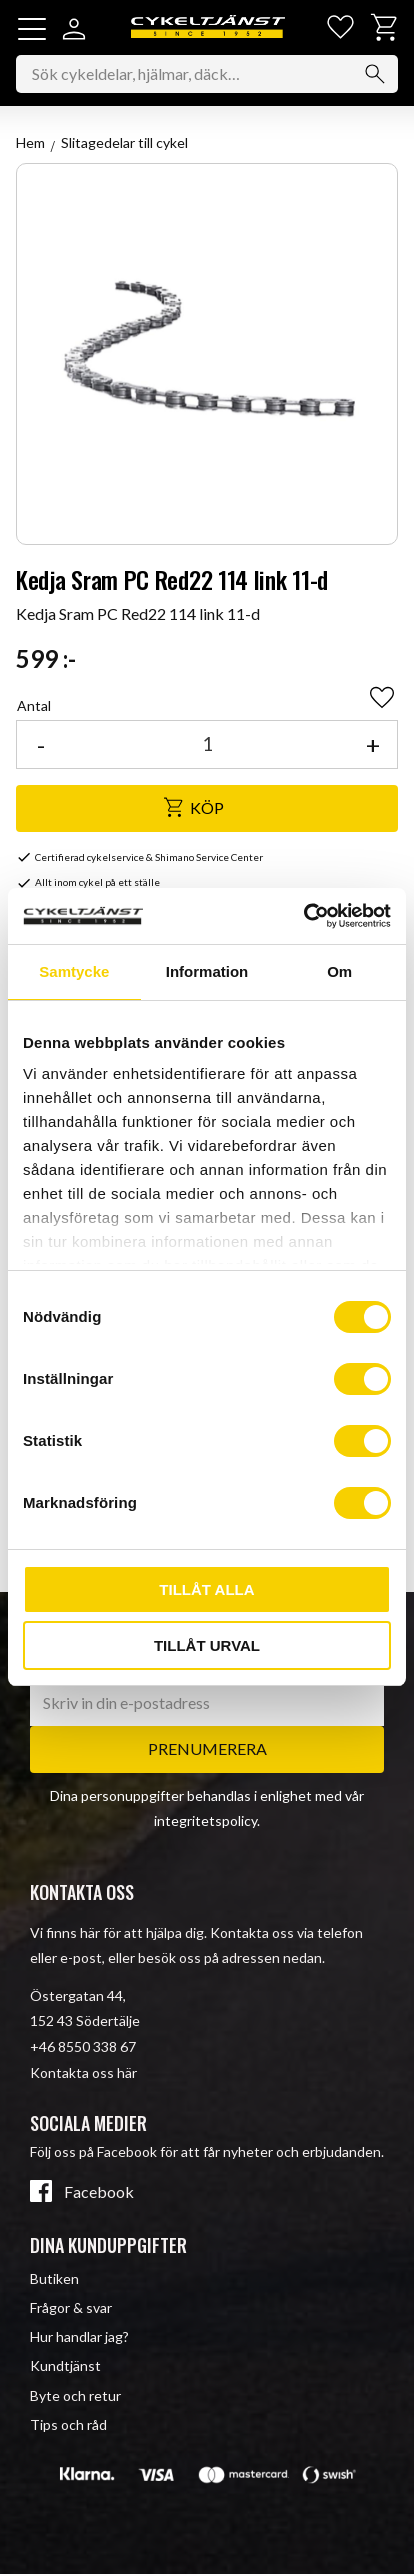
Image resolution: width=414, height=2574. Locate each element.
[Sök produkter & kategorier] (207, 74)
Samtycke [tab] (74, 971)
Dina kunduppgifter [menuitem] (108, 2245)
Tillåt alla (206, 1589)
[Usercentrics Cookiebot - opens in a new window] (303, 916)
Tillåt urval (207, 1645)
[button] (32, 29)
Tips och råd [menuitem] (68, 2424)
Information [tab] (207, 971)
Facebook (99, 2192)
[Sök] (375, 74)
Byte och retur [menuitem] (75, 2395)
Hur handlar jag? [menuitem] (79, 2336)
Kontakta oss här (83, 2072)
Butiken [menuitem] (54, 2278)
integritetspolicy (205, 1820)
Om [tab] (339, 971)
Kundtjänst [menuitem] (65, 2365)
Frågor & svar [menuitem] (71, 2307)
